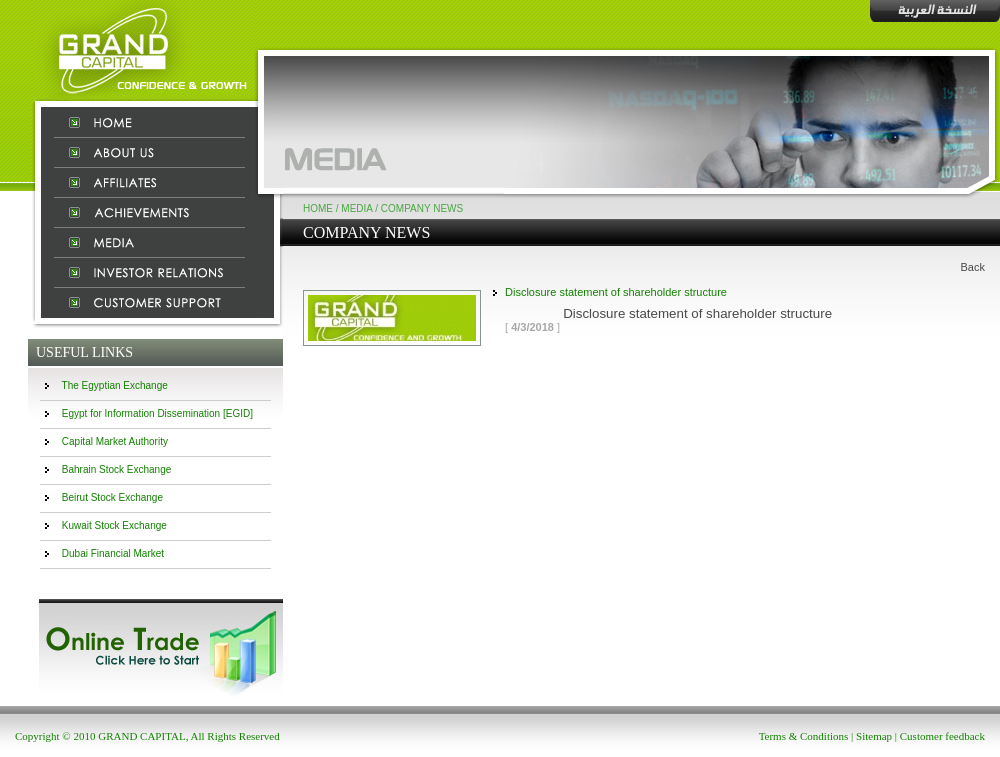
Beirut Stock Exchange (112, 497)
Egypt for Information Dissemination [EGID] (157, 413)
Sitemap (874, 736)
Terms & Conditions (804, 736)
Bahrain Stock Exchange (117, 469)
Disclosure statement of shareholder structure (616, 292)
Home (318, 208)
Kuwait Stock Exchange (114, 525)
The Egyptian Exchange (115, 385)
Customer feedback (942, 736)
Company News (422, 208)
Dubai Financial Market (113, 553)
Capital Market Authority (115, 441)
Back (973, 267)
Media (356, 208)
